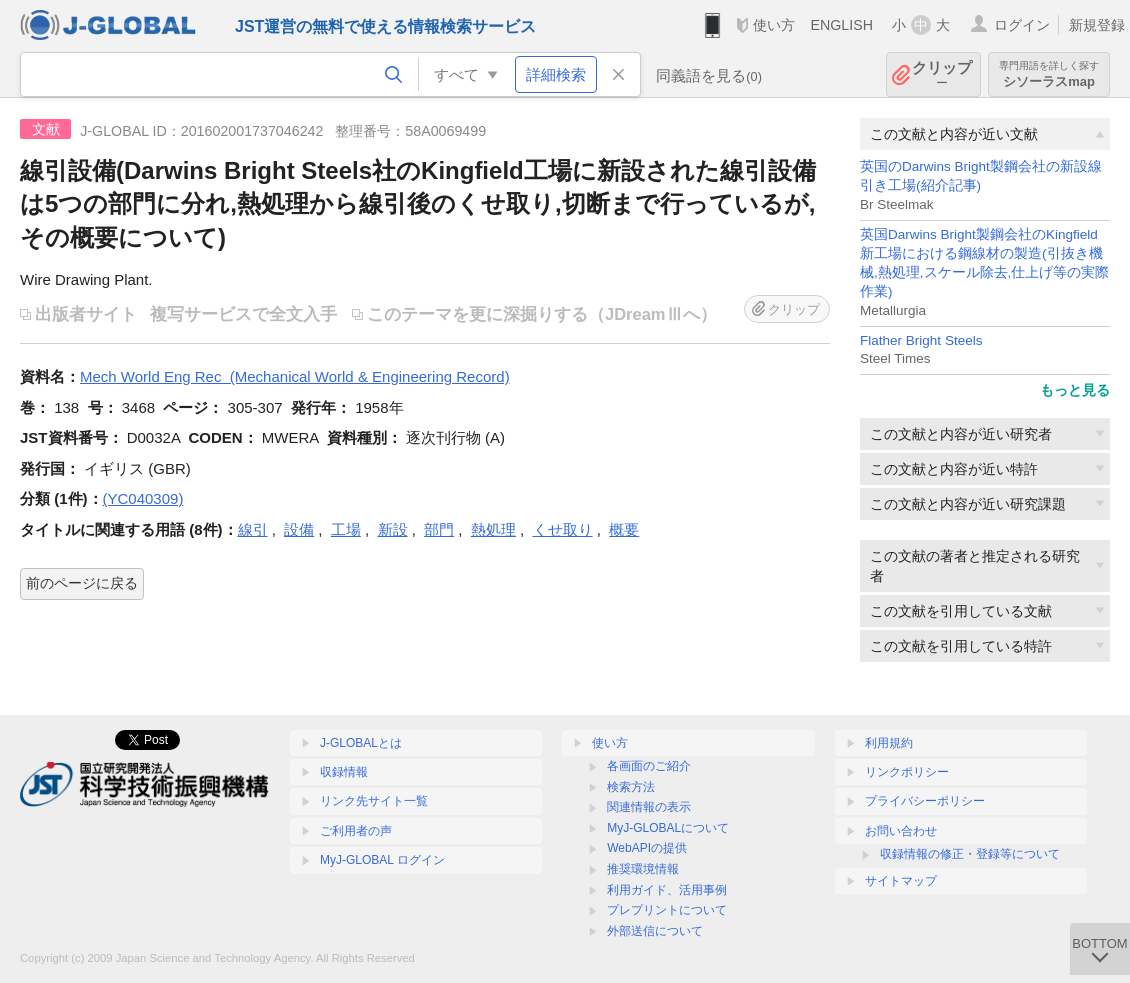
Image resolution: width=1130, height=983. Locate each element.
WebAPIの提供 (647, 848)
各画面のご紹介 (649, 766)
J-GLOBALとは (361, 743)
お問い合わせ (901, 831)
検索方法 (631, 787)
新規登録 (1097, 25)
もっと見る (1075, 390)
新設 (393, 529)
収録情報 (344, 772)
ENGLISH (841, 25)
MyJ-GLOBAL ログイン (382, 860)
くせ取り (563, 529)
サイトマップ (901, 881)
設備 (299, 529)
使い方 (774, 25)
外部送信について (655, 931)
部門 (439, 529)
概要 (624, 529)
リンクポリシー (907, 772)
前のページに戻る (82, 583)
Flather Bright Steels (921, 340)
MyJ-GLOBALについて (668, 828)
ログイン (1022, 25)
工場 (346, 529)
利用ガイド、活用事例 (667, 890)
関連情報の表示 (649, 807)
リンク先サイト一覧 (374, 801)
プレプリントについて (667, 910)
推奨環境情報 (643, 869)
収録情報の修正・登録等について (970, 854)
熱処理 (493, 529)
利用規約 (889, 743)
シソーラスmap (1049, 74)
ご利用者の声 (356, 831)
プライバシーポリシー (925, 801)
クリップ (942, 74)
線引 (253, 529)
